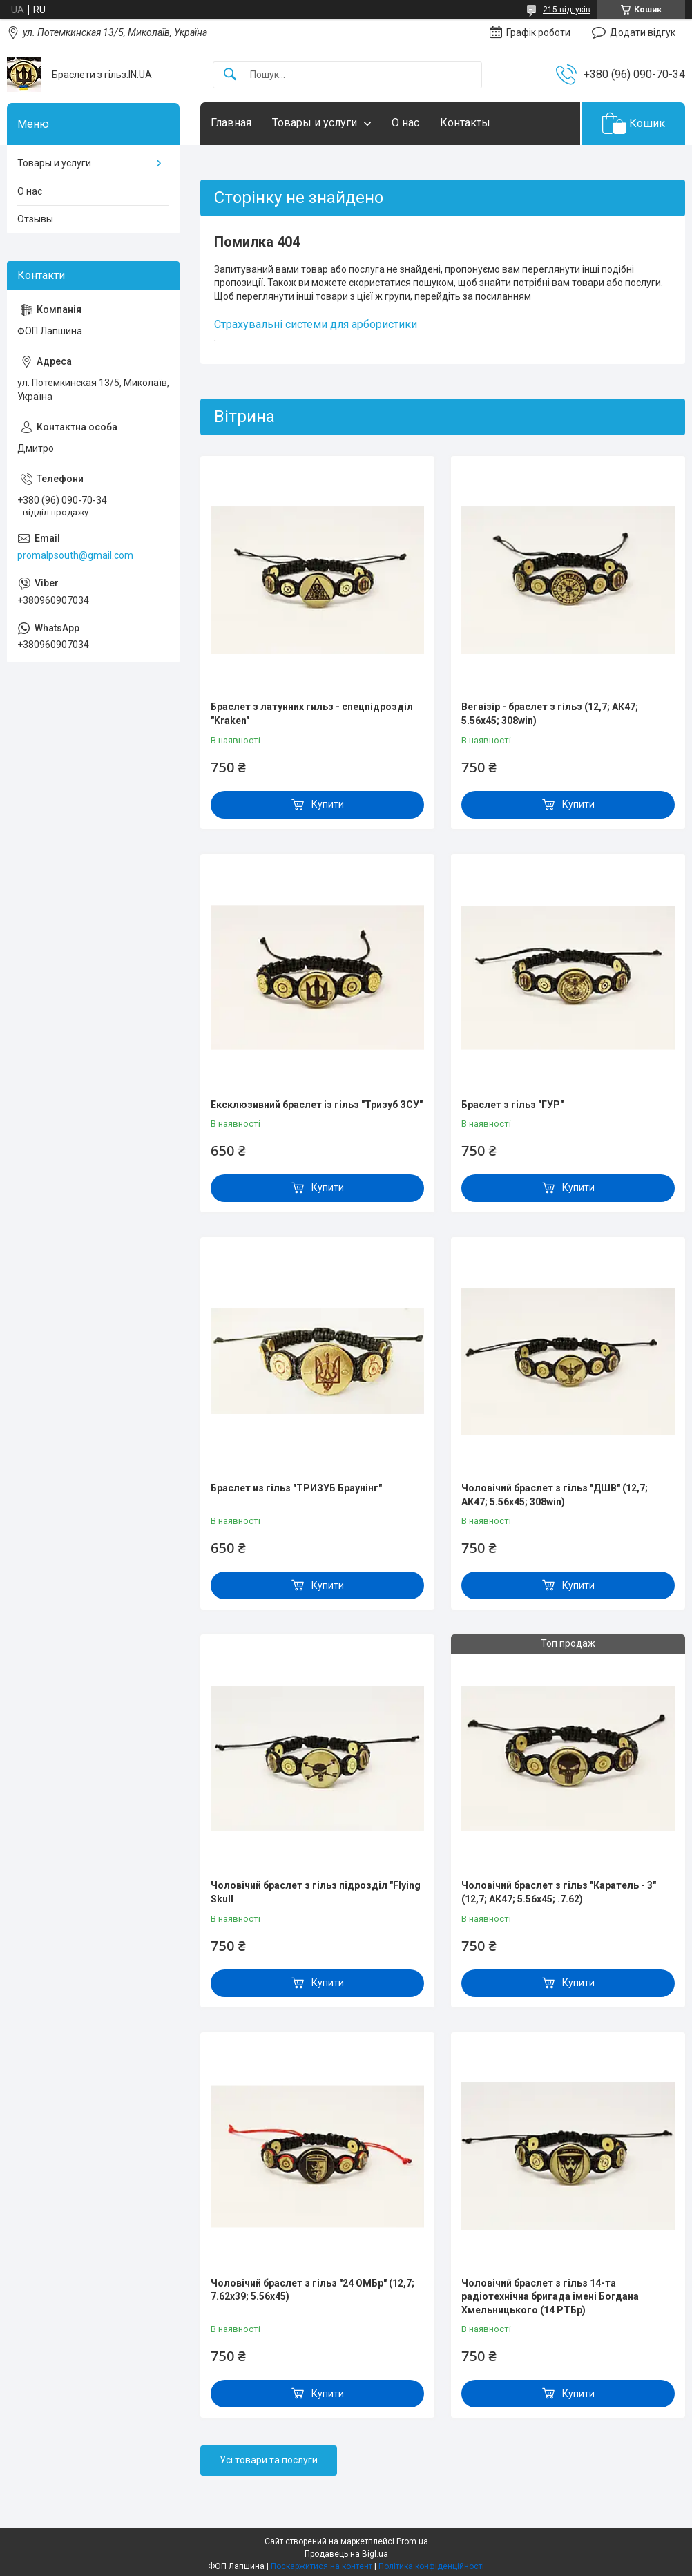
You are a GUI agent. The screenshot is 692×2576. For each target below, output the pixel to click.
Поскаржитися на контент (321, 2566)
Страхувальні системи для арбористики (315, 324)
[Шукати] (230, 75)
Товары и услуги (314, 122)
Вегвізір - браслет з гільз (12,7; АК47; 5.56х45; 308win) (549, 713)
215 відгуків (566, 10)
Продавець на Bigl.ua (346, 2554)
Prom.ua (412, 2541)
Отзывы (35, 219)
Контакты (465, 122)
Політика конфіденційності (431, 2566)
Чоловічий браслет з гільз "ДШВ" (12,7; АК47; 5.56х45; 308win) (554, 1494)
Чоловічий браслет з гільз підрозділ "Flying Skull (316, 1892)
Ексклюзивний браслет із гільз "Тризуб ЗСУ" (317, 1104)
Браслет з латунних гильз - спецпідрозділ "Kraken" (312, 713)
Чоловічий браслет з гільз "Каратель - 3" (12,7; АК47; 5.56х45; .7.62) (558, 1892)
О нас (405, 122)
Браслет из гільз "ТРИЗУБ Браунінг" (296, 1488)
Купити (327, 804)
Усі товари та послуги (269, 2459)
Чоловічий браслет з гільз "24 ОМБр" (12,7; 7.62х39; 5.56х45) (312, 2290)
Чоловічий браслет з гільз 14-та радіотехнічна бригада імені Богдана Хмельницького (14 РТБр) (550, 2297)
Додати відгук (642, 32)
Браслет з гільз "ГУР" (512, 1104)
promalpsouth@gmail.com (75, 555)
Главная (231, 122)
